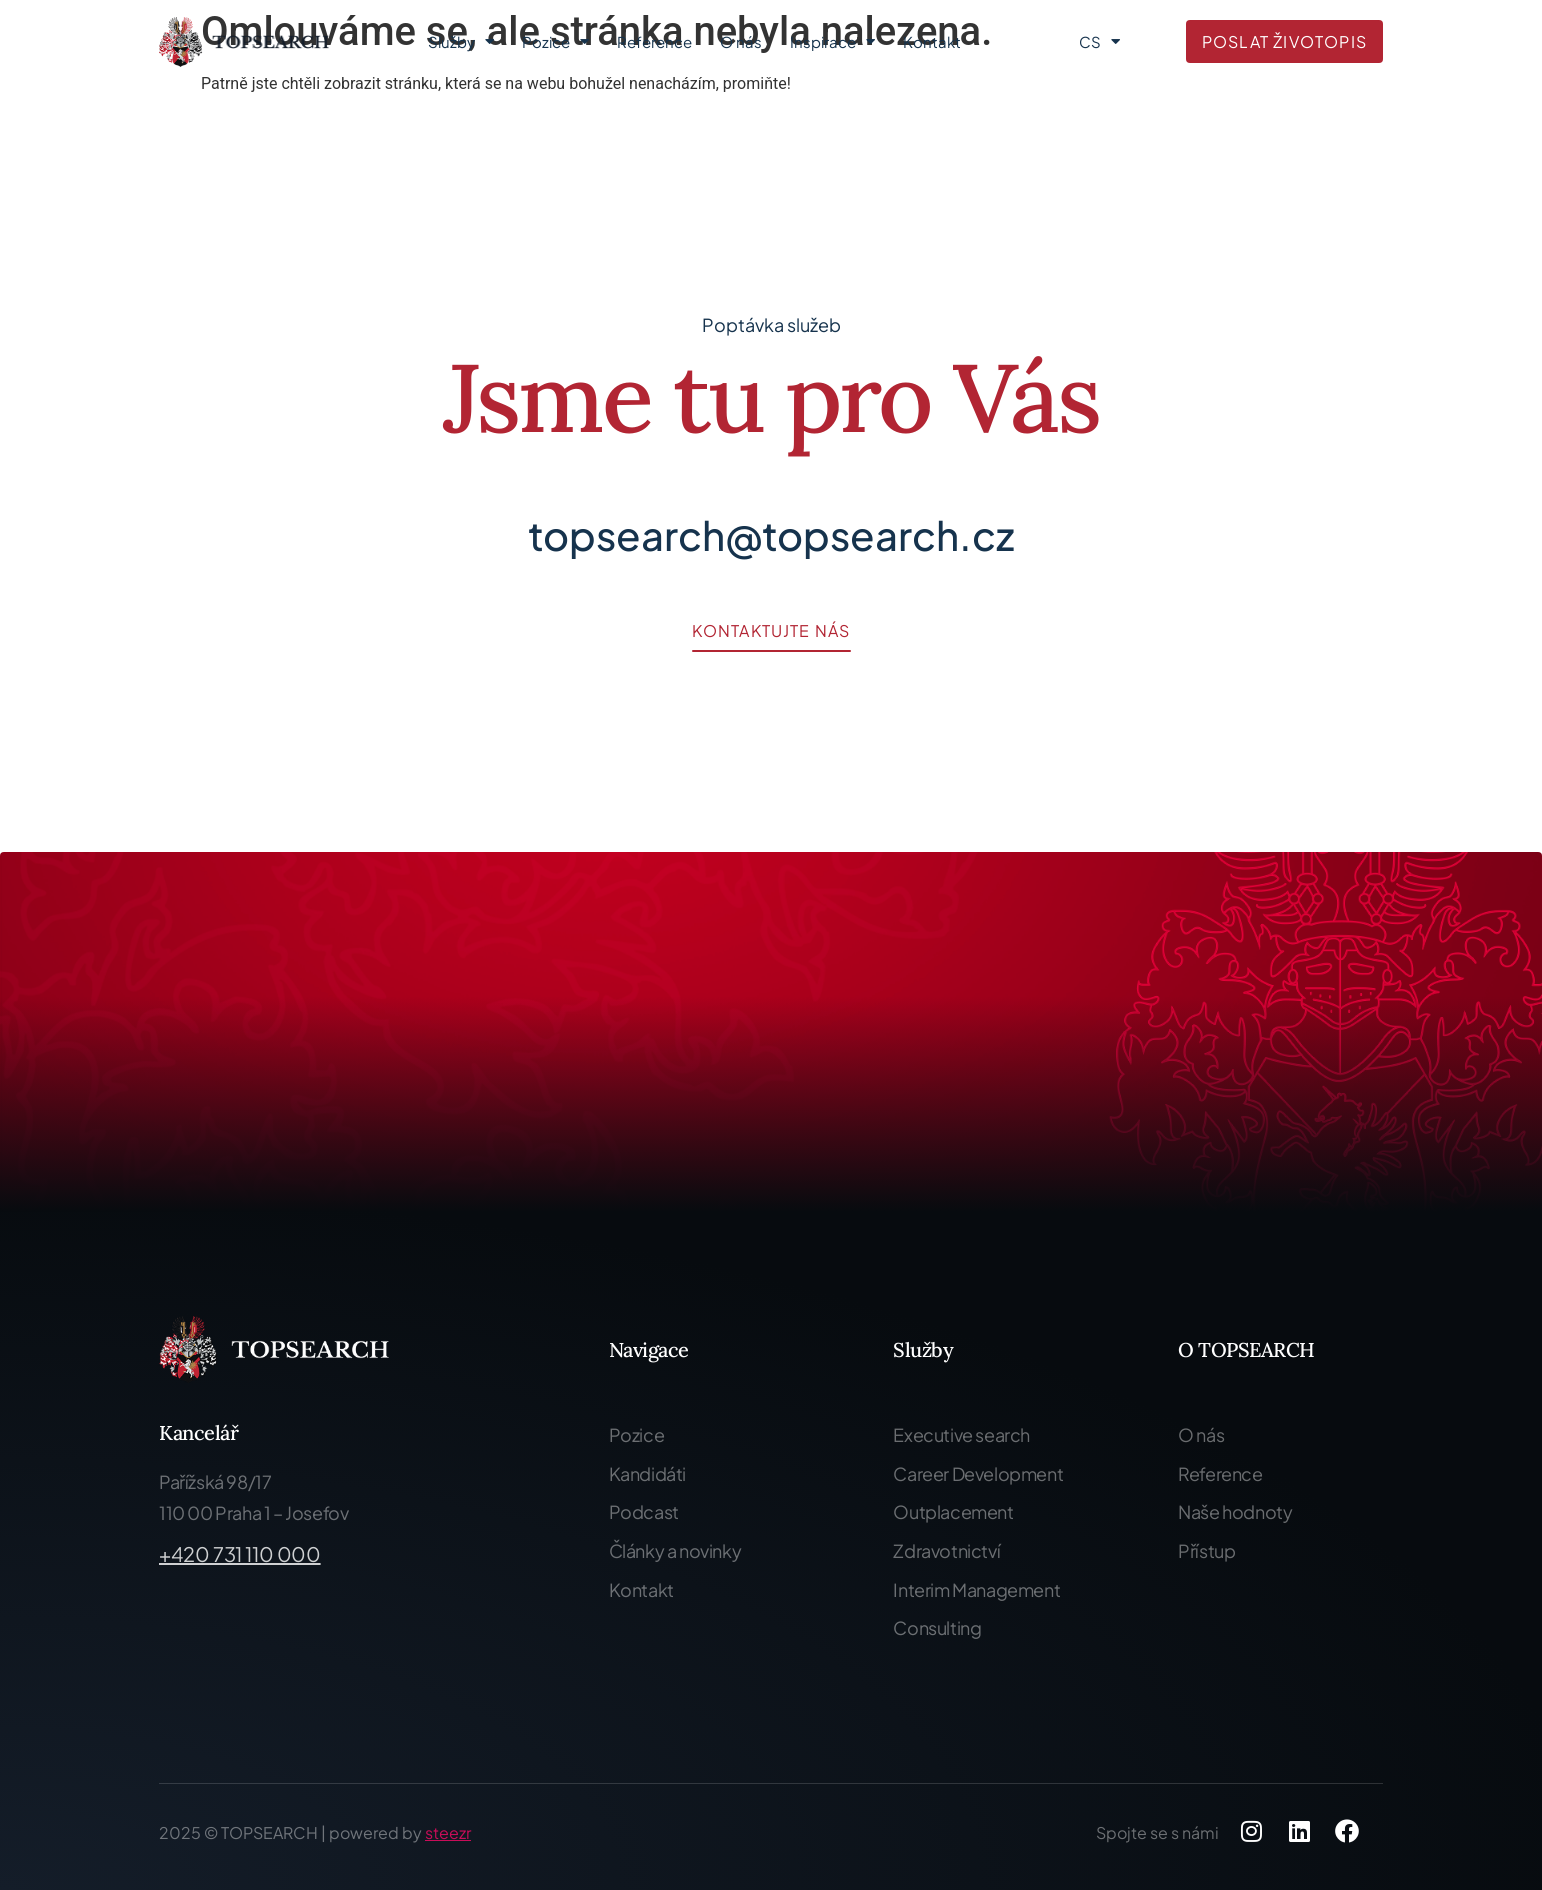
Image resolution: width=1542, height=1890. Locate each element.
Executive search (961, 1434)
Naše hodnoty (1235, 1511)
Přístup (1206, 1550)
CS (1099, 41)
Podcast (644, 1511)
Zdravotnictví (946, 1550)
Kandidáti (647, 1473)
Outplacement (953, 1511)
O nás (741, 41)
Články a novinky (675, 1550)
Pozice (555, 41)
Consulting (937, 1627)
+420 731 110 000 (240, 1553)
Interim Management (976, 1589)
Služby (461, 41)
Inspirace (832, 41)
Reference (654, 41)
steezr (448, 1832)
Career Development (978, 1473)
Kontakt (932, 41)
